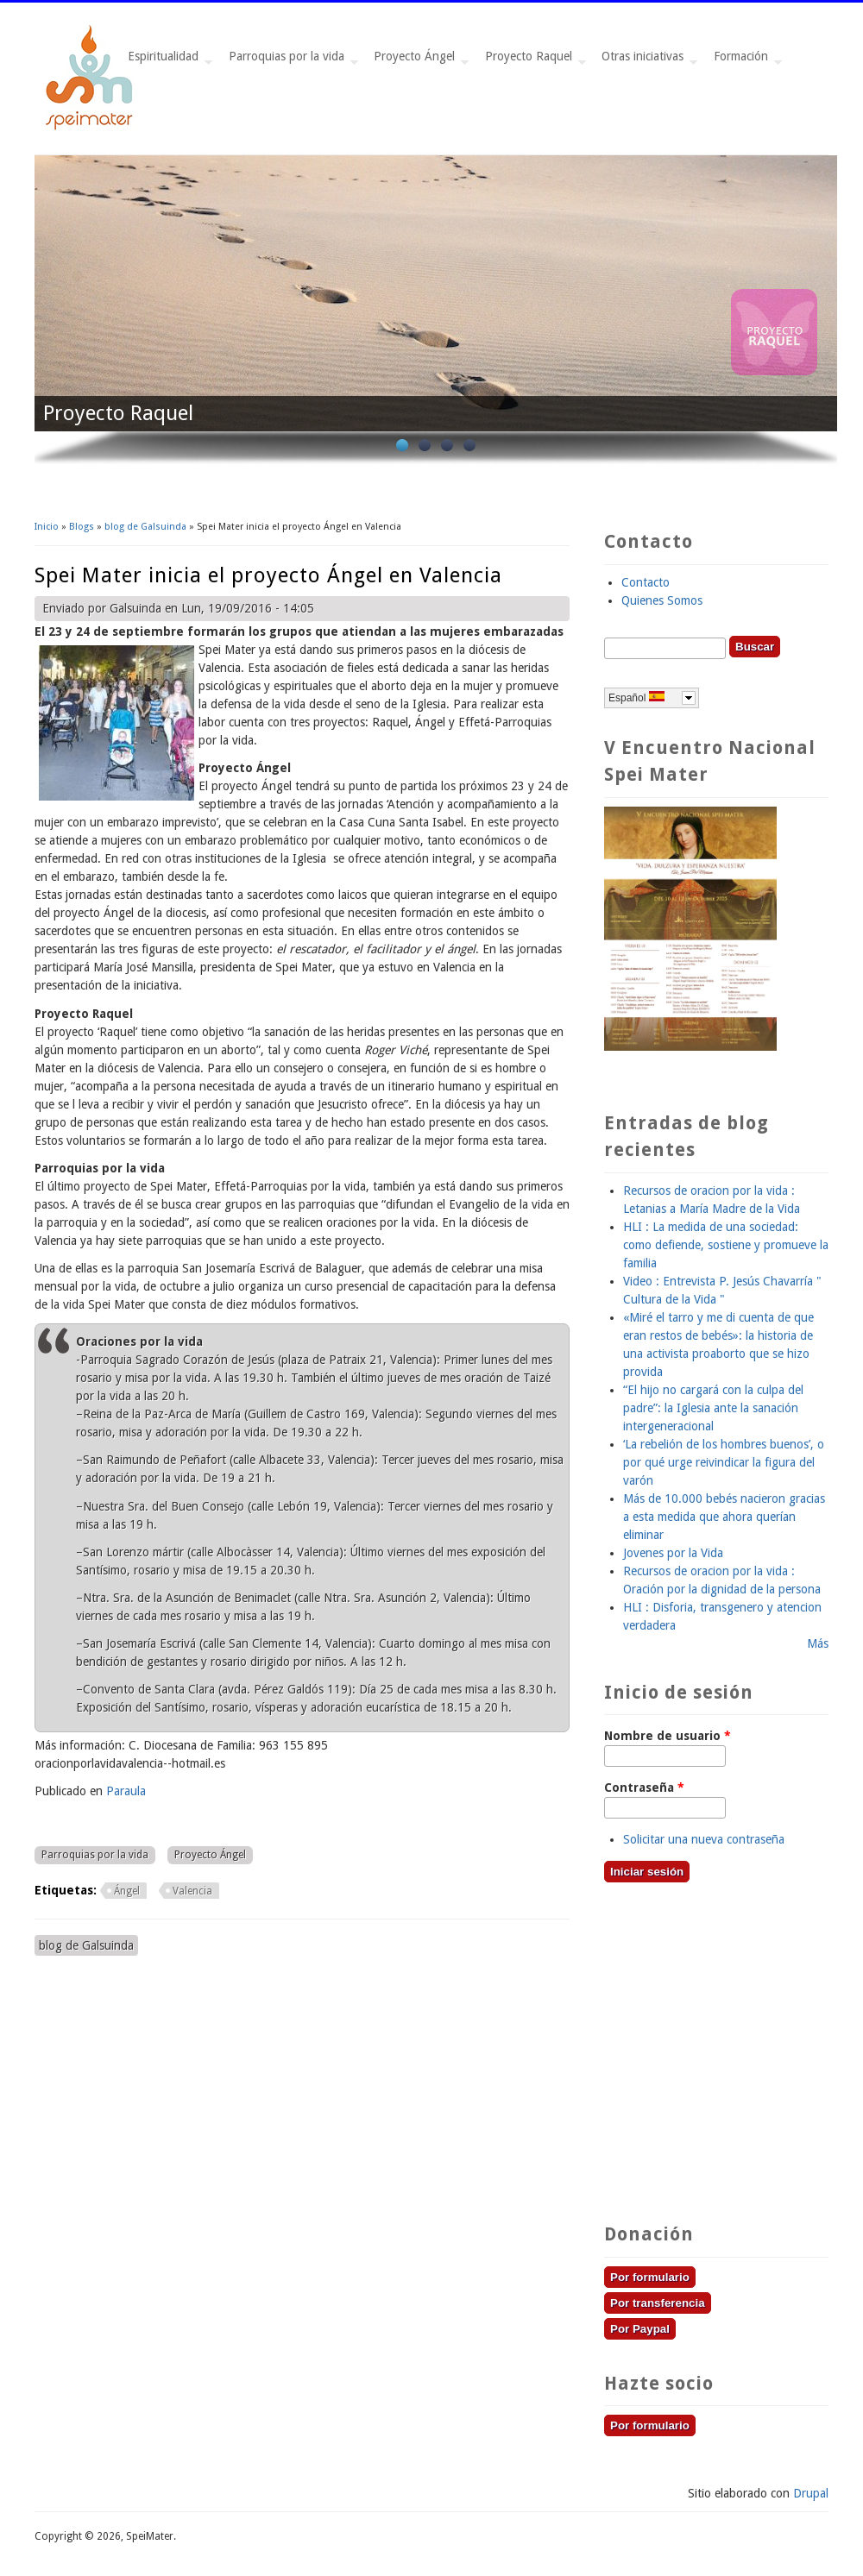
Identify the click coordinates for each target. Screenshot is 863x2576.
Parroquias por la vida (290, 60)
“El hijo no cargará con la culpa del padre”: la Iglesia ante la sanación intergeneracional (713, 1408)
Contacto (645, 582)
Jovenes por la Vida (673, 1553)
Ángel (127, 1891)
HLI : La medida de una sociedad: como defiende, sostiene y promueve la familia (725, 1245)
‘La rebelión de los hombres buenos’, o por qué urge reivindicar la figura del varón (723, 1462)
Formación (744, 60)
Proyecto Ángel (418, 60)
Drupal (810, 2493)
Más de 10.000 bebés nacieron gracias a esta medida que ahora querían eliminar (724, 1517)
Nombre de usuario (667, 1736)
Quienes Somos (661, 600)
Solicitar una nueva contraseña (703, 1839)
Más (817, 1643)
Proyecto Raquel (532, 60)
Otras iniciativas (646, 60)
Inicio (47, 526)
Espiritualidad (166, 60)
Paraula (126, 1791)
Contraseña (644, 1787)
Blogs (81, 526)
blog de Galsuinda (145, 526)
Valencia (192, 1891)
